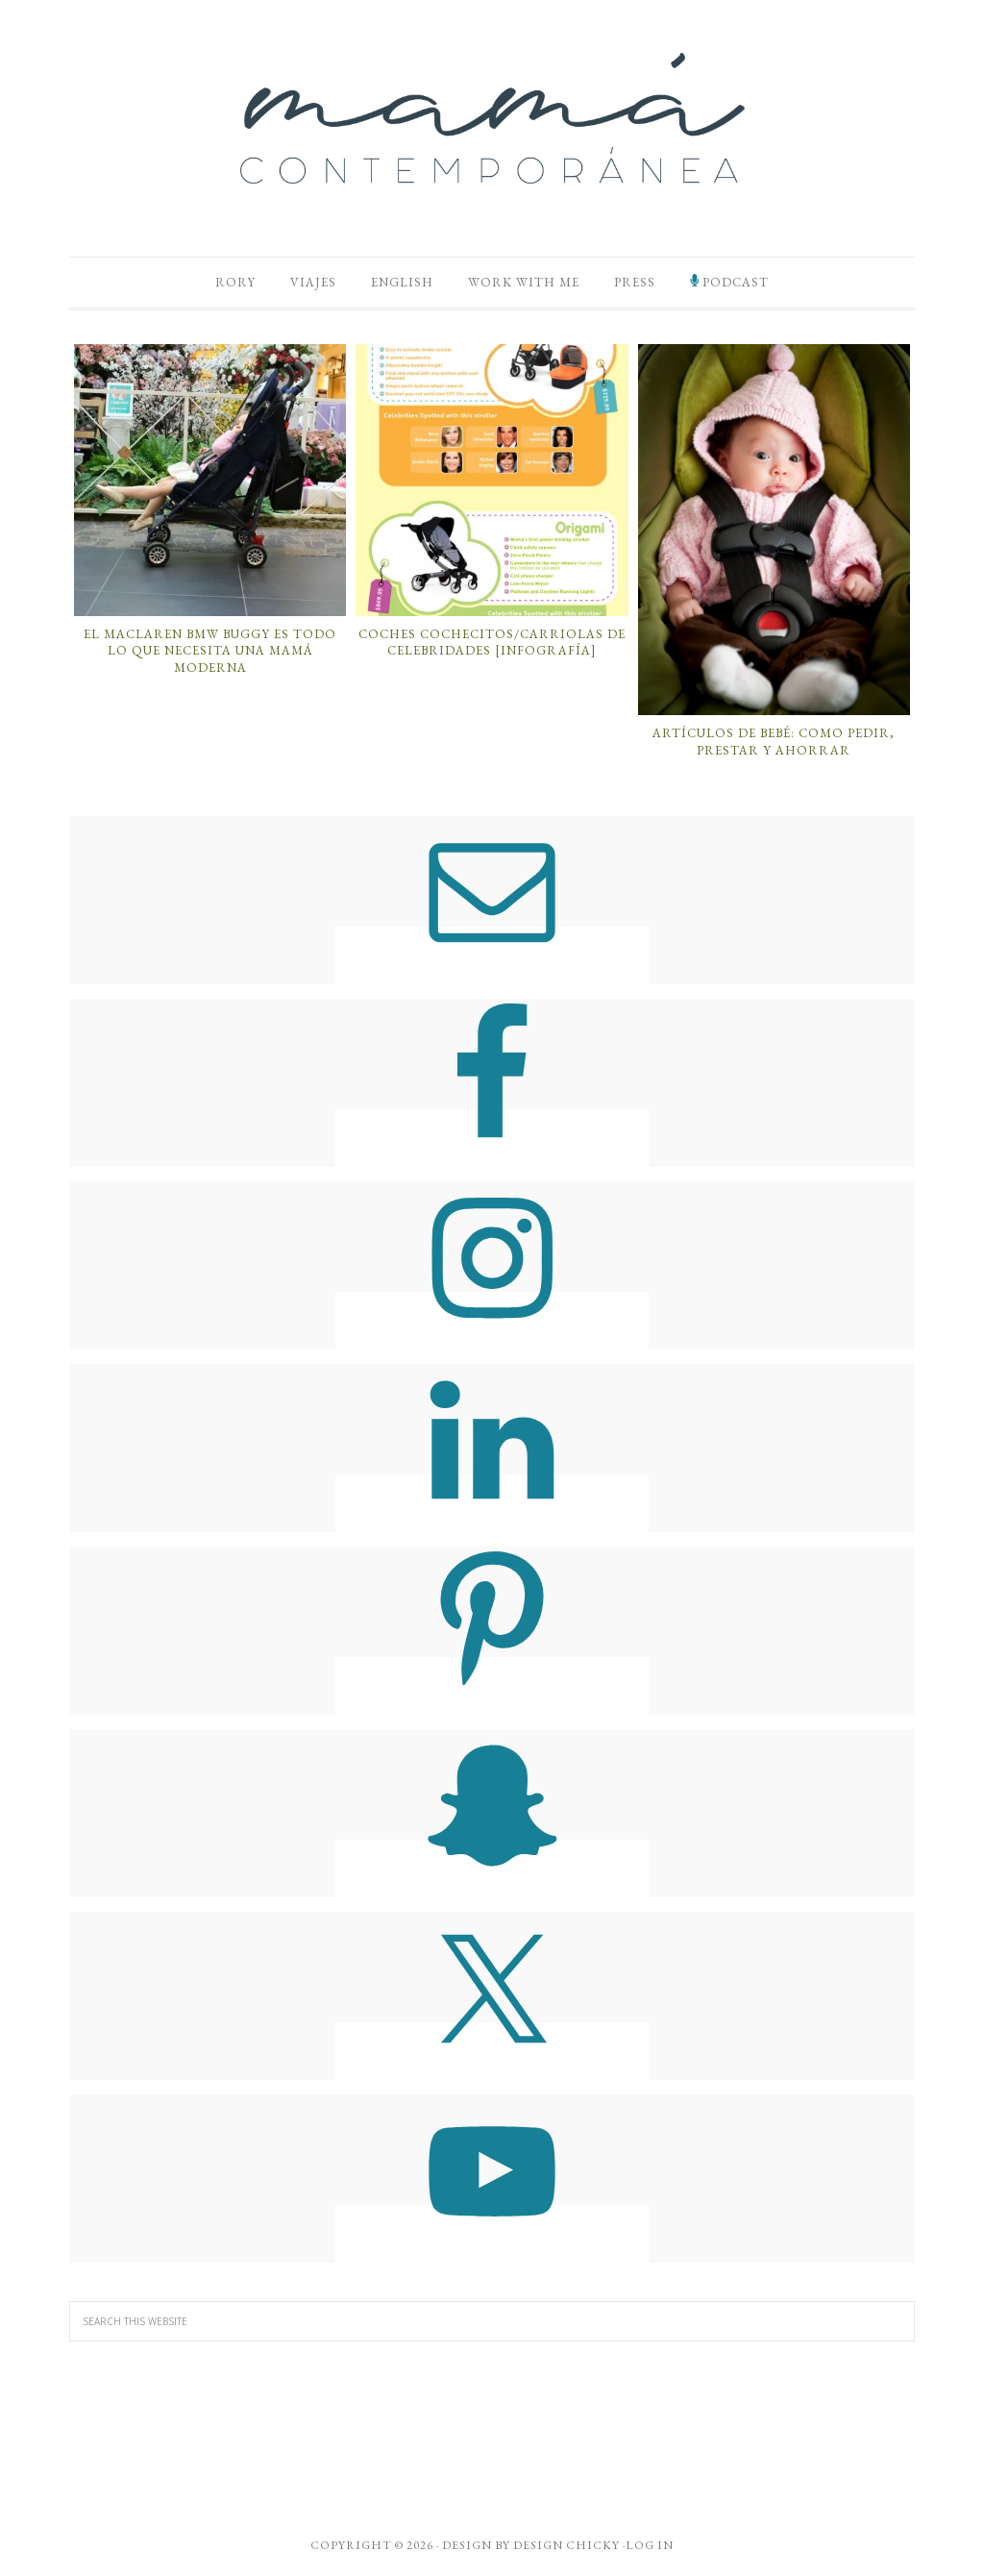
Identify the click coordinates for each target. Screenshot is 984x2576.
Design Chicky (566, 2545)
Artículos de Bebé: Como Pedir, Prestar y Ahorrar (773, 741)
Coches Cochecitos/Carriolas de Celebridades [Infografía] (492, 642)
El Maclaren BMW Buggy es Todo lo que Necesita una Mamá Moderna (210, 651)
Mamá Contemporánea (492, 118)
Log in (650, 2545)
